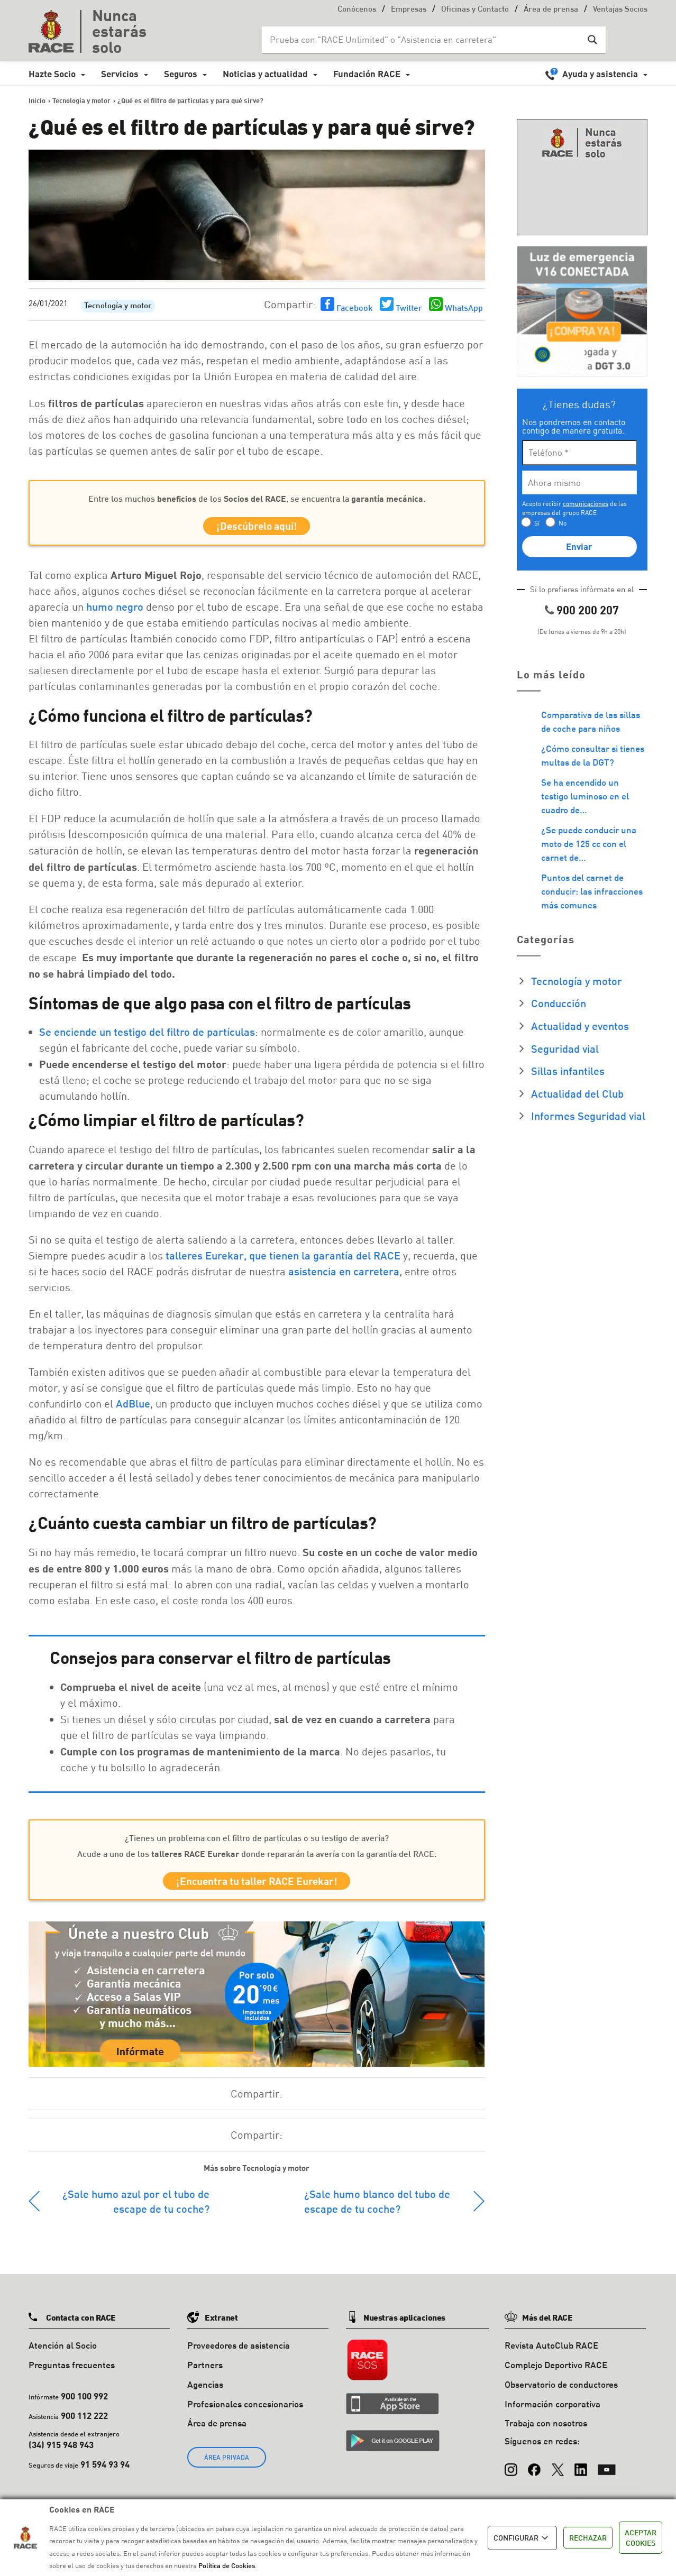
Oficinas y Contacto (475, 10)
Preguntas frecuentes (72, 2372)
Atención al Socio (63, 2353)
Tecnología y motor (118, 306)
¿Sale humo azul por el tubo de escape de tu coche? (135, 2209)
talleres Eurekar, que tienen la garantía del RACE (283, 1259)
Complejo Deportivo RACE (556, 2372)
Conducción (558, 1003)
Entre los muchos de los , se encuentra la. (256, 498)
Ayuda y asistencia (600, 73)
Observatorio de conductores (561, 2392)
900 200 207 (587, 610)
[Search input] (423, 39)
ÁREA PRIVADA (226, 2465)
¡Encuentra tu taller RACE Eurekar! (256, 1887)
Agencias (205, 2392)
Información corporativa (552, 2411)
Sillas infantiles (568, 1070)
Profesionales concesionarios (245, 2411)
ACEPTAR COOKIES (640, 2537)
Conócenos (356, 10)
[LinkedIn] (580, 2472)
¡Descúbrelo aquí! (256, 528)
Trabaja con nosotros (546, 2430)
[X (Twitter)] (557, 2472)
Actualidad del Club (577, 1093)
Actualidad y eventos (580, 1025)
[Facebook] (534, 2472)
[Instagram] (511, 2472)
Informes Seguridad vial (588, 1115)
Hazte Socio (52, 73)
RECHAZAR (588, 2537)
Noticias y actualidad (265, 73)
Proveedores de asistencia (238, 2353)
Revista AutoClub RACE (551, 2353)
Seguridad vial (565, 1048)
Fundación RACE (366, 73)
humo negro (114, 610)
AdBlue (133, 1407)
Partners (205, 2372)
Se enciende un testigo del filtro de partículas (147, 1035)
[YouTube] (607, 2472)
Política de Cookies (226, 2565)
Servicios (120, 73)
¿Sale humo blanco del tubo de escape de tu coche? (377, 2209)
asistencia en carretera (343, 1274)
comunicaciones (585, 504)
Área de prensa (551, 10)
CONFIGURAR (522, 2538)
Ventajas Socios (620, 10)
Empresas (408, 10)
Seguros (180, 73)
